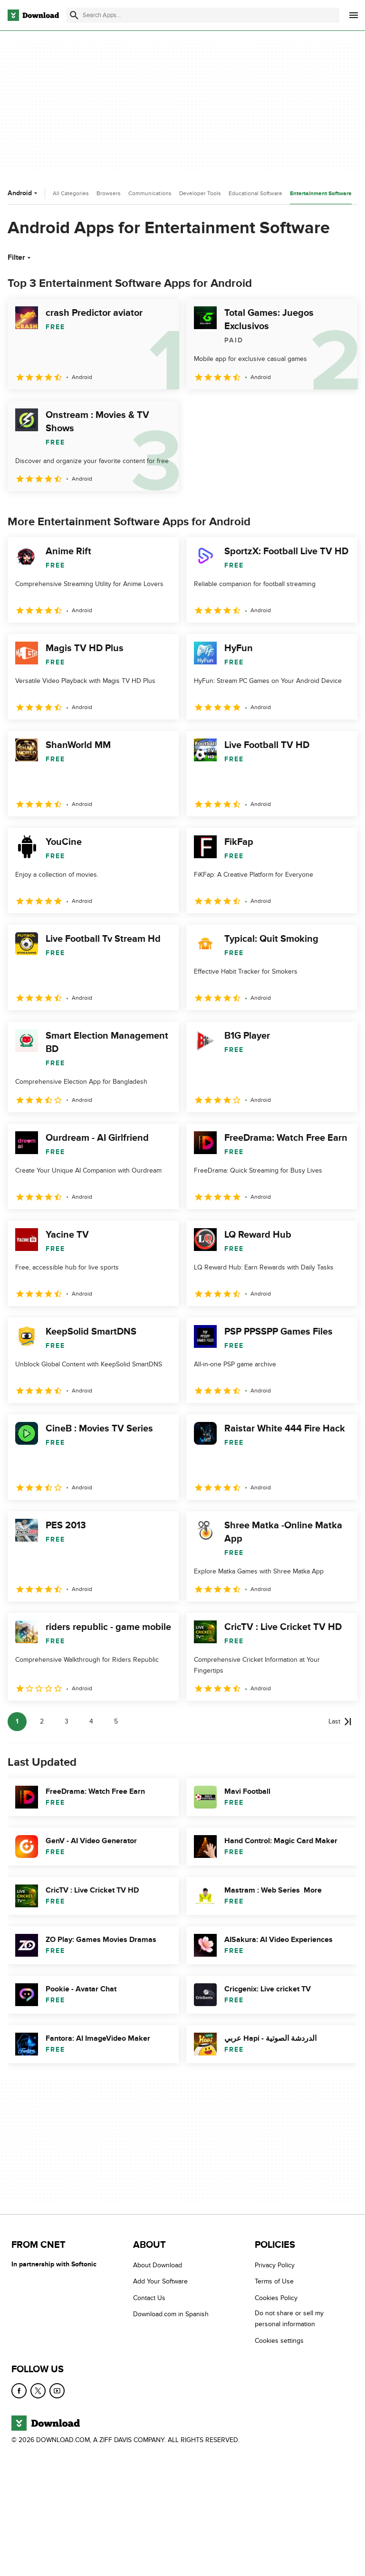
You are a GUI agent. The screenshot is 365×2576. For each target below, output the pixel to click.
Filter (20, 257)
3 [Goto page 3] (66, 1721)
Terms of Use (274, 2281)
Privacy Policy (275, 2265)
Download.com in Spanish (171, 2314)
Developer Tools (200, 193)
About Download (157, 2265)
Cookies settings (279, 2340)
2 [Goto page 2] (42, 1721)
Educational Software (255, 193)
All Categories (71, 193)
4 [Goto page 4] (91, 1721)
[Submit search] (74, 15)
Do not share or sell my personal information (289, 2318)
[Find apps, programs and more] (203, 15)
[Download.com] (33, 15)
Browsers (108, 193)
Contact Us (149, 2297)
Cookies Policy (276, 2297)
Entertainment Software (321, 193)
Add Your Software (160, 2281)
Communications (150, 193)
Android (23, 193)
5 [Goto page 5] (116, 1721)
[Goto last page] (340, 1721)
